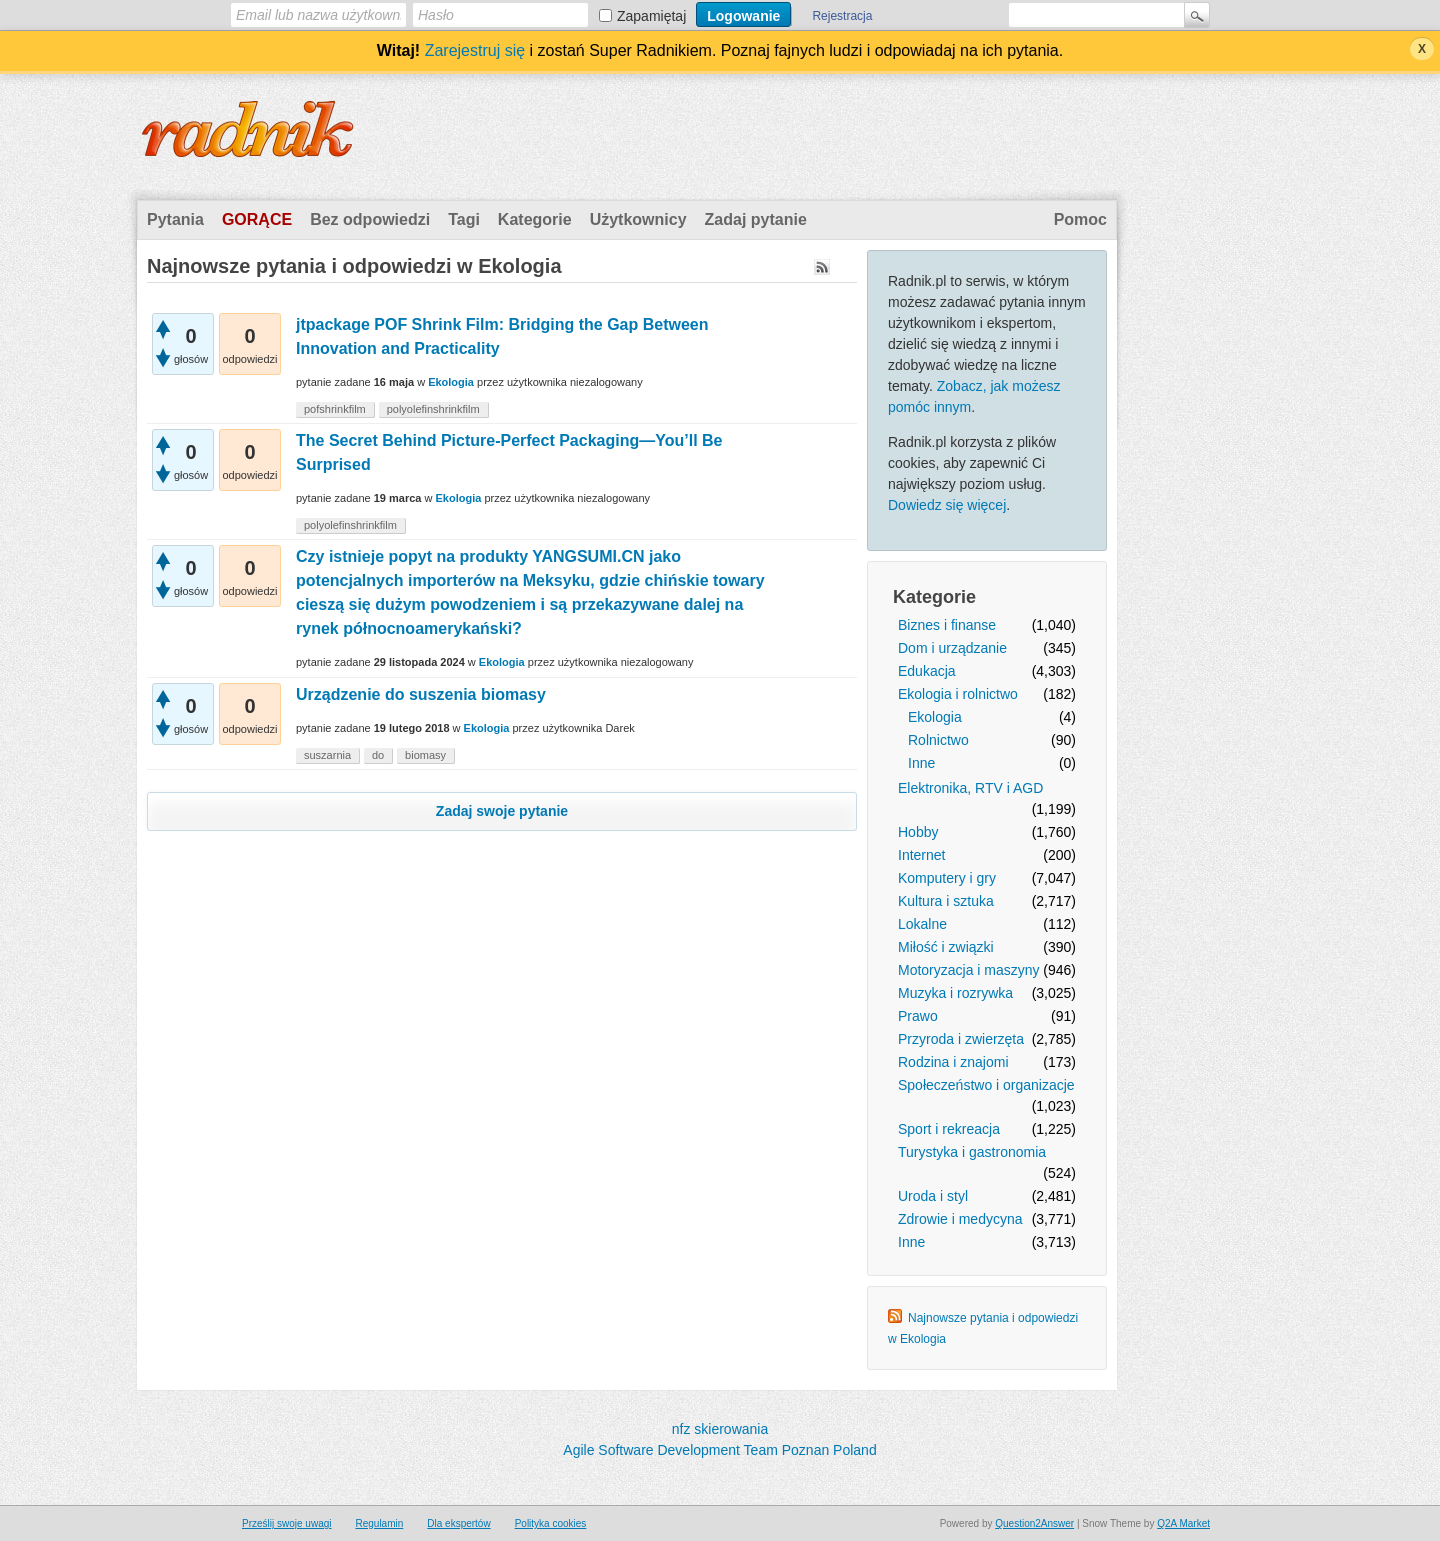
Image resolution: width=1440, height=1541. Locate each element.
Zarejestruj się (475, 50)
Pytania (175, 219)
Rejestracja (842, 16)
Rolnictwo (938, 740)
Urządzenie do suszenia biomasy (421, 694)
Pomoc (1080, 219)
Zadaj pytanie (756, 219)
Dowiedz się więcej (947, 505)
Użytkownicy (638, 219)
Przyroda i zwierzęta (961, 1039)
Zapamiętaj (651, 16)
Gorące (257, 219)
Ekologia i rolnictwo (958, 694)
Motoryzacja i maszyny (969, 970)
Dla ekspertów (458, 1523)
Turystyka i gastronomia (972, 1152)
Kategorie (535, 219)
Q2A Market (1183, 1523)
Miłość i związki (946, 947)
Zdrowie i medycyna (960, 1219)
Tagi (464, 219)
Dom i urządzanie (952, 648)
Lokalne (922, 924)
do (378, 755)
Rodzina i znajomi (953, 1062)
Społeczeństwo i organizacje (986, 1085)
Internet (921, 855)
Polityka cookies (551, 1523)
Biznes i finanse (947, 625)
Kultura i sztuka (946, 901)
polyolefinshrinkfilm (433, 409)
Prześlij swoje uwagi (286, 1523)
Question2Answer (1034, 1523)
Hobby (918, 832)
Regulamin (379, 1523)
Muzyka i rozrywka (955, 993)
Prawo (918, 1016)
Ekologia (935, 717)
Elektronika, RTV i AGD (970, 788)
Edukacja (927, 671)
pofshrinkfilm (335, 409)
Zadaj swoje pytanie (502, 811)
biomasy (425, 755)
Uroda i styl (933, 1196)
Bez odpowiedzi (370, 219)
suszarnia (327, 755)
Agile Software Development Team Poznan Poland (719, 1450)
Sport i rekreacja (949, 1129)
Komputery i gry (947, 878)
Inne (921, 763)
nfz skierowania (720, 1429)
